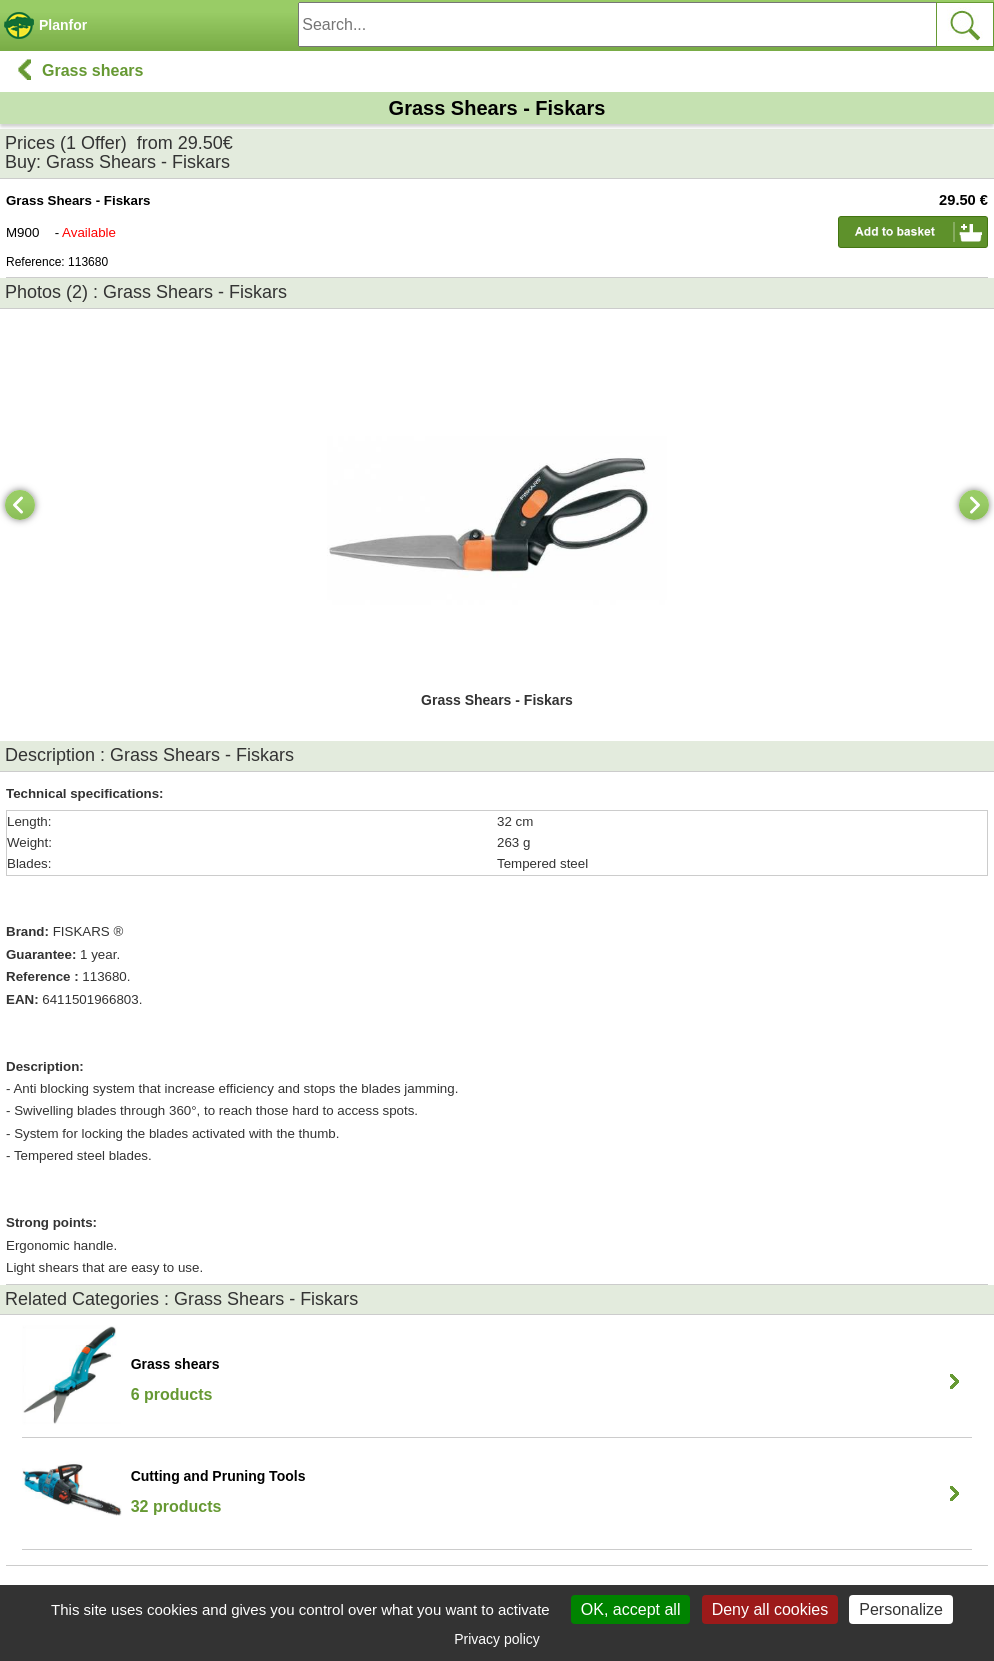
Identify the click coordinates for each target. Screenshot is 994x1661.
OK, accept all (631, 1609)
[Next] (974, 505)
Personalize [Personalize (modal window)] (901, 1609)
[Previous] (20, 505)
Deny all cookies (770, 1609)
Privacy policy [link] (497, 1639)
